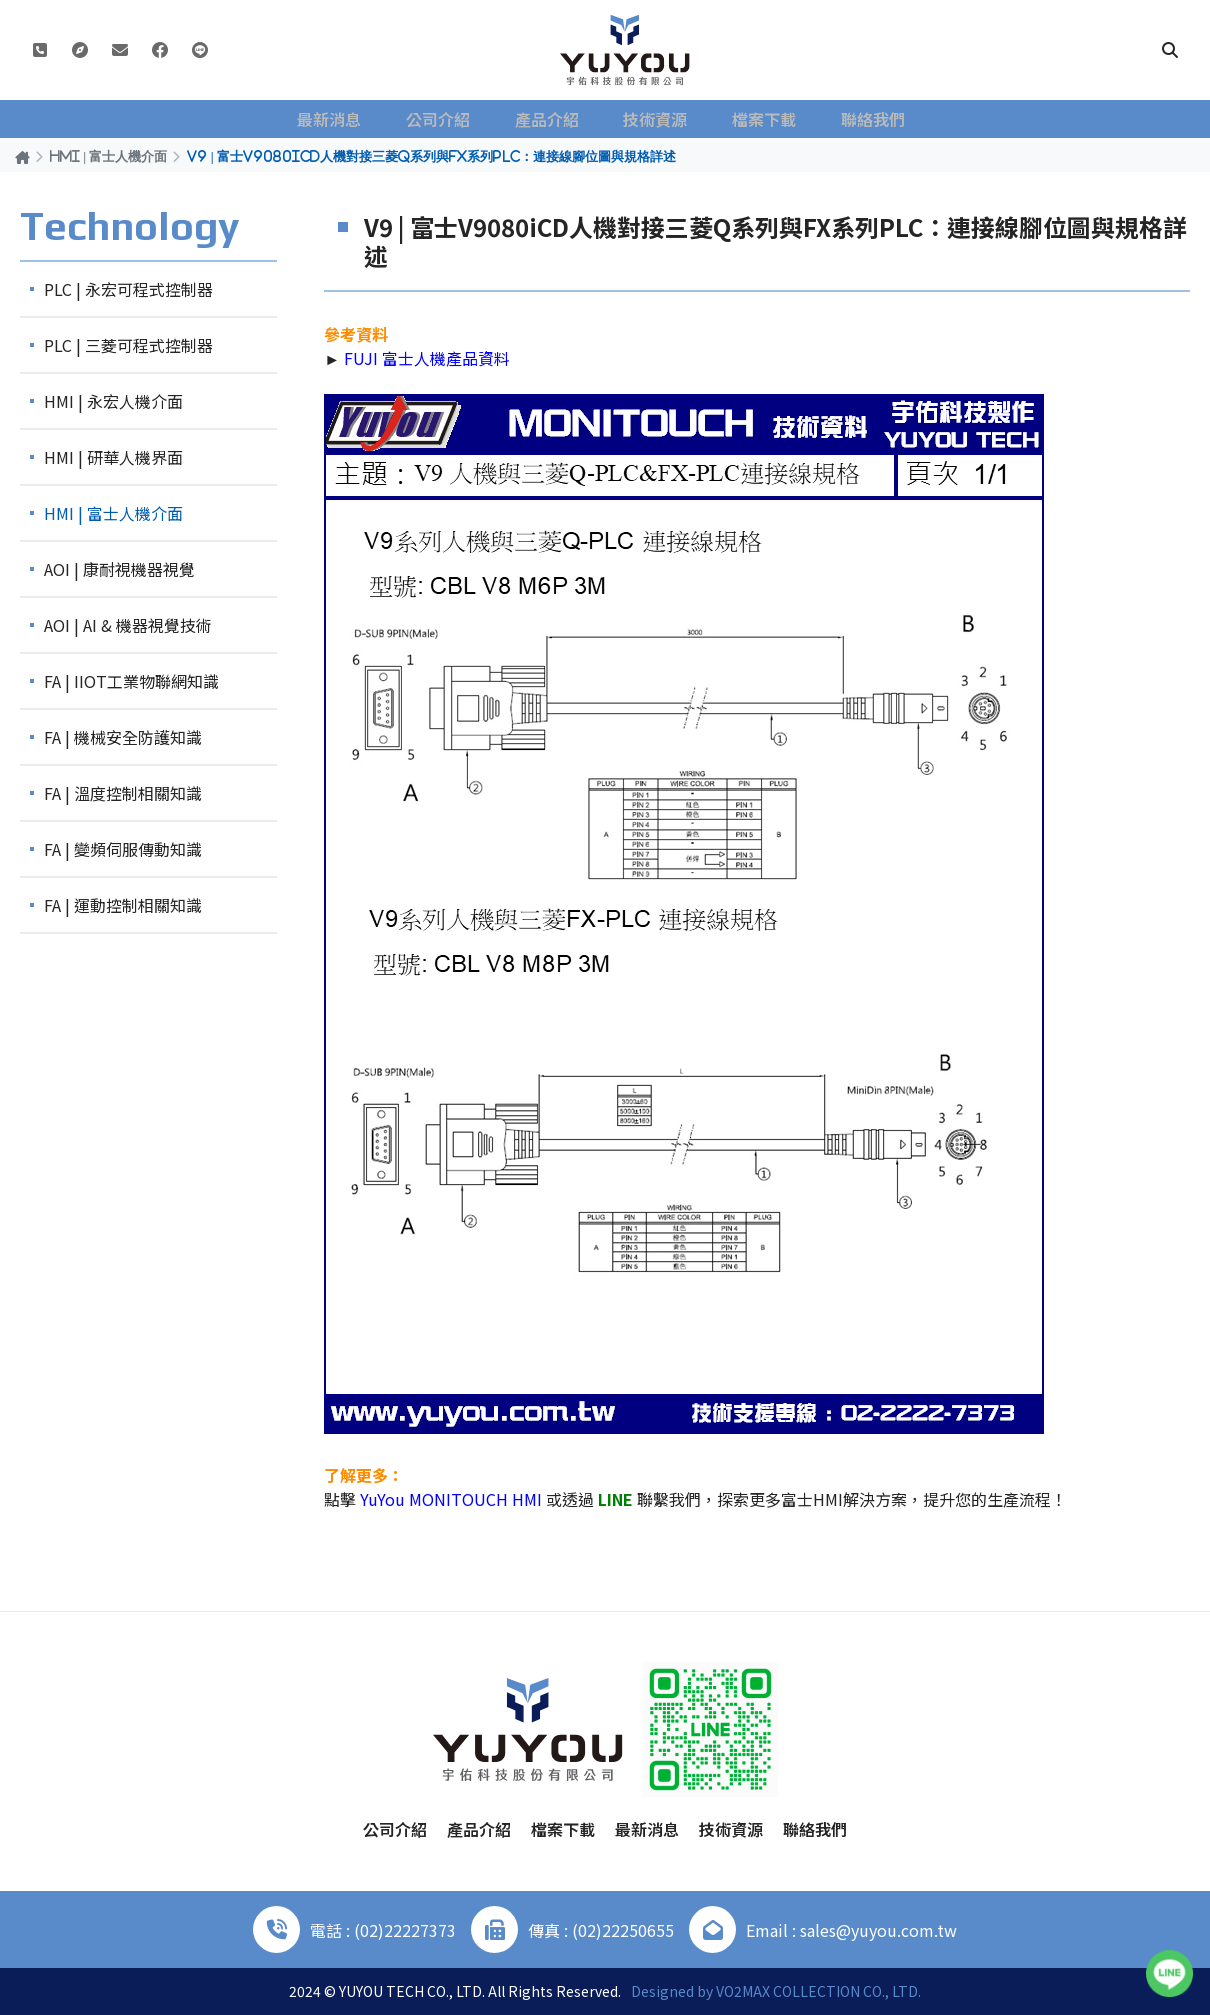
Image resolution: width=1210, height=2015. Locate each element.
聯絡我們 (865, 119)
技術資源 (657, 119)
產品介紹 (553, 119)
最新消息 (345, 119)
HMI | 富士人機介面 (108, 156)
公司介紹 (449, 119)
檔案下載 (761, 119)
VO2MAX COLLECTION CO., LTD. (818, 1991)
